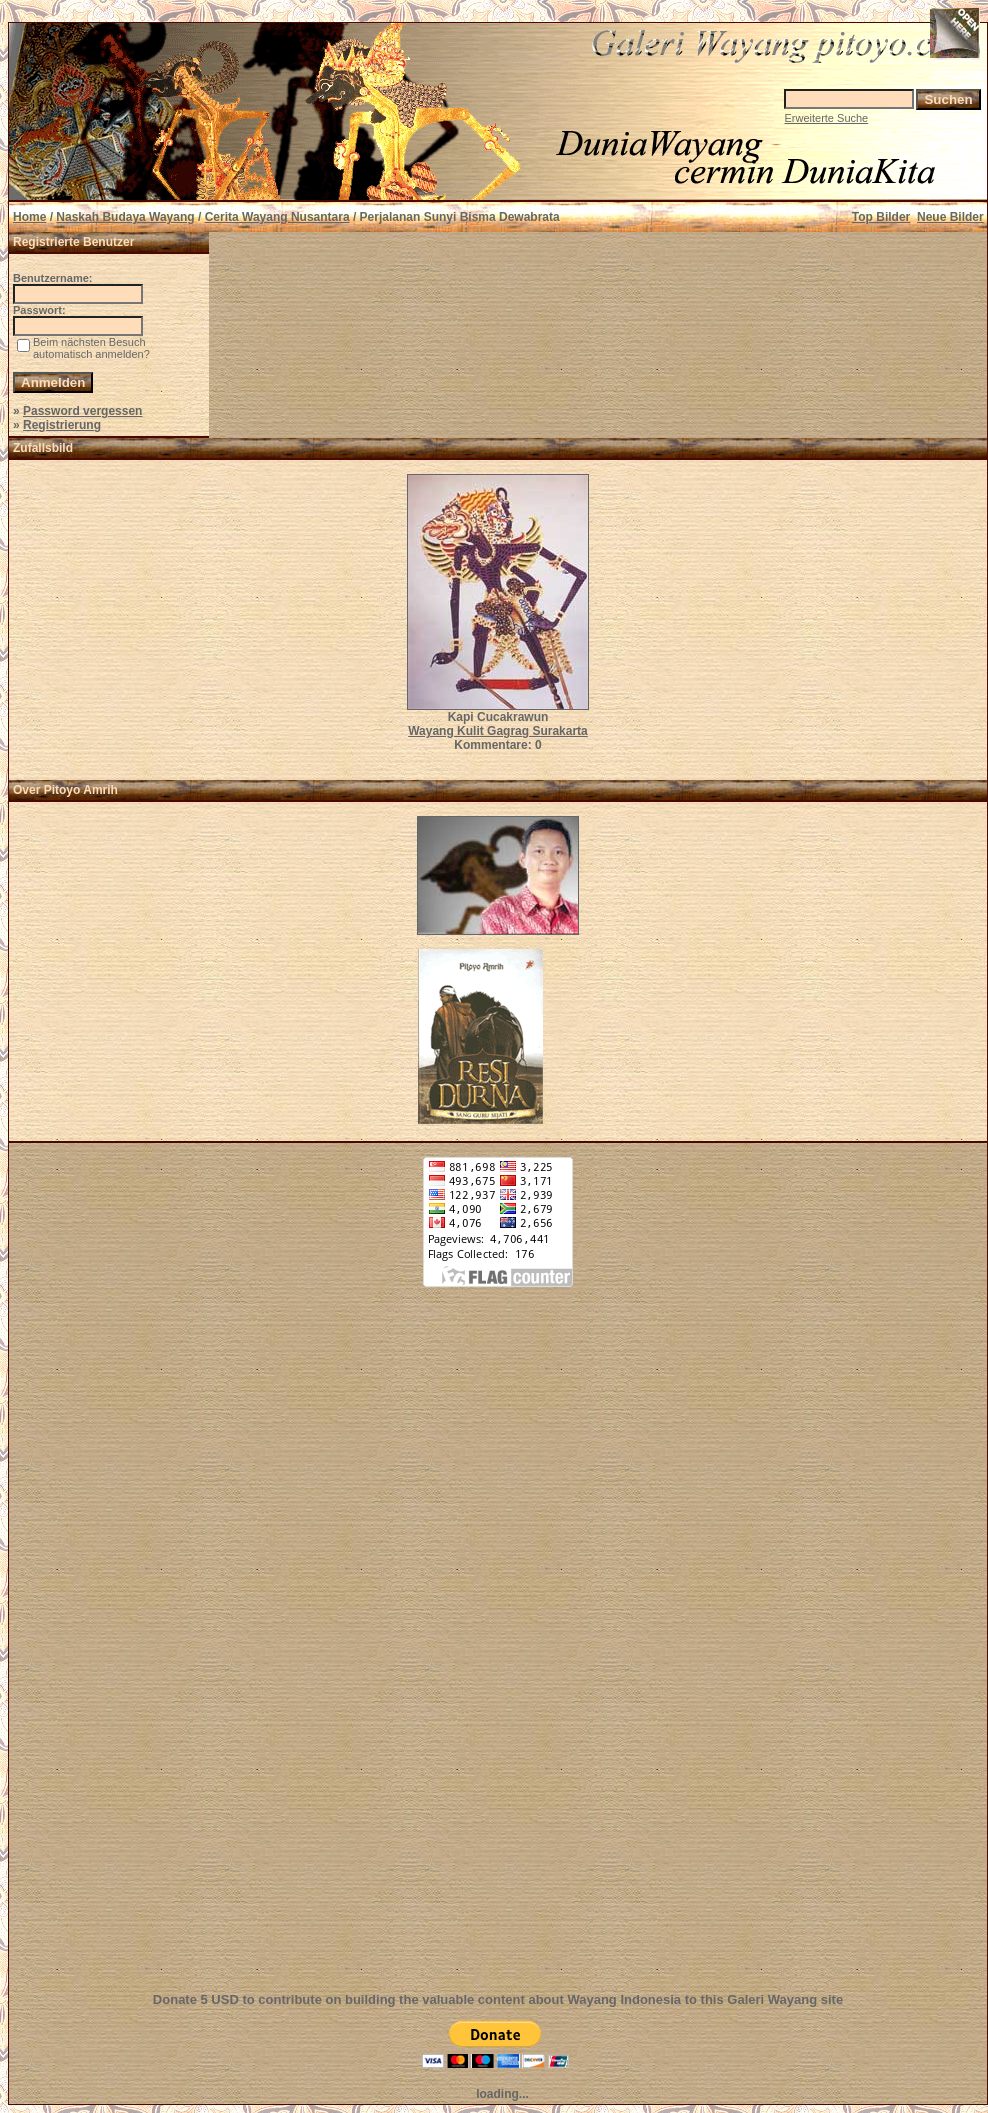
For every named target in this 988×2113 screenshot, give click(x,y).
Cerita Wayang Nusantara (277, 217)
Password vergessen (82, 411)
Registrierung (62, 425)
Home (29, 217)
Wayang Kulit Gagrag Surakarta (498, 731)
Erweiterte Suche (826, 118)
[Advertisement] (498, 1651)
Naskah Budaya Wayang (125, 217)
